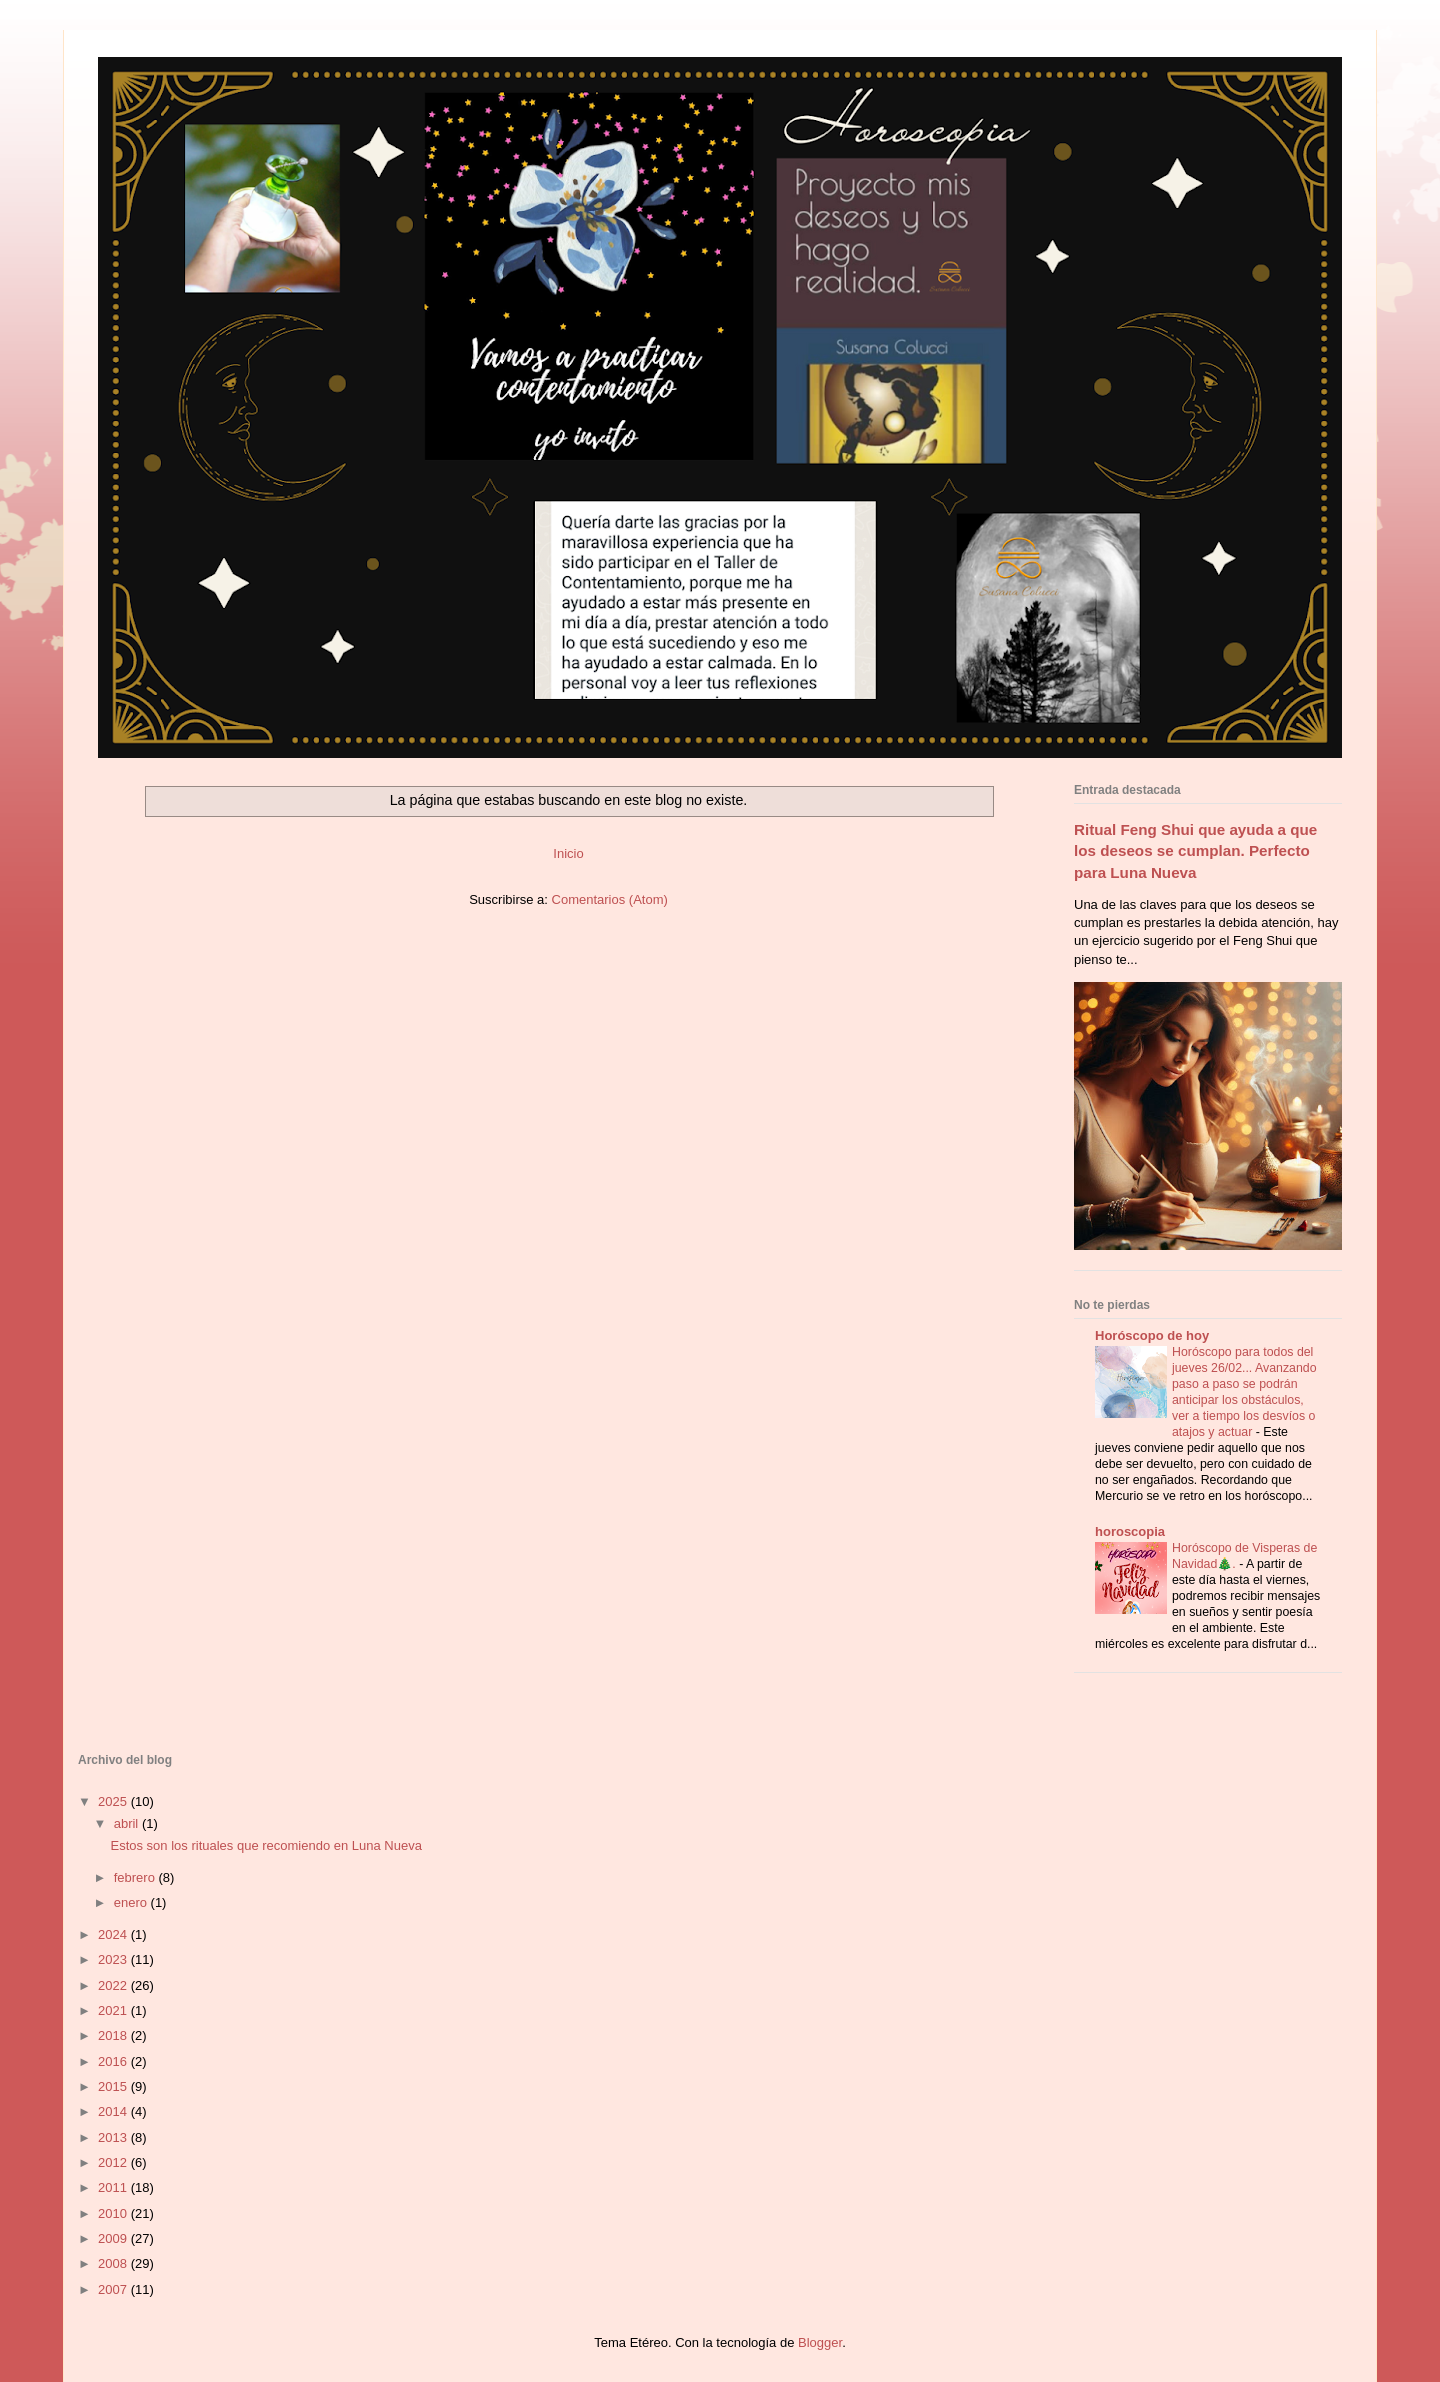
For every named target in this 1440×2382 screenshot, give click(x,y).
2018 (114, 2035)
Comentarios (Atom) (610, 899)
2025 (114, 1801)
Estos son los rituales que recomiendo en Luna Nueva (265, 1845)
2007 (114, 2289)
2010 (114, 2213)
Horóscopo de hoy (1152, 1335)
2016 (114, 2061)
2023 (114, 1959)
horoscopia (1130, 1531)
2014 (114, 2111)
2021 (114, 2010)
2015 (114, 2086)
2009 (114, 2238)
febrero (136, 1877)
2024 (114, 1934)
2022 (114, 1985)
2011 (114, 2187)
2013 (114, 2137)
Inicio (568, 853)
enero (132, 1902)
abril (128, 1823)
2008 (114, 2263)
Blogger (820, 2342)
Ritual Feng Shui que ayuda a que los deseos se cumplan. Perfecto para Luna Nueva (1195, 851)
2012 (114, 2162)
